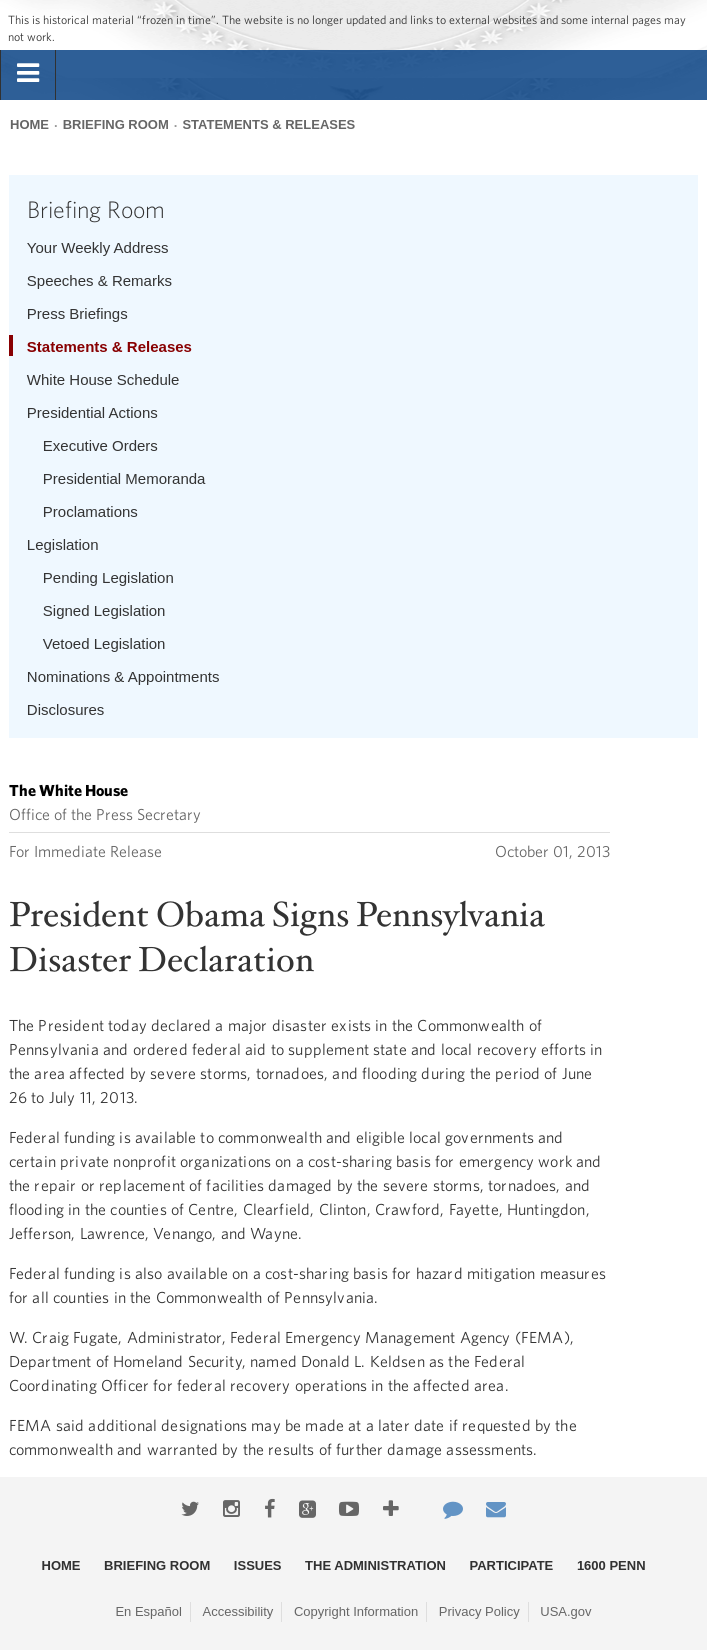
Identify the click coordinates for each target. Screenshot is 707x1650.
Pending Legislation (108, 577)
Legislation (63, 544)
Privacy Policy (479, 1611)
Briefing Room (116, 124)
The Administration (375, 1565)
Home (29, 124)
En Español (148, 1611)
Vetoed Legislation (104, 643)
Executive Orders (100, 445)
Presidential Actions (92, 412)
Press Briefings (77, 313)
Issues (258, 1565)
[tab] (28, 74)
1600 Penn (611, 1565)
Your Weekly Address (98, 247)
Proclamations (90, 511)
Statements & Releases (268, 124)
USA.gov (565, 1611)
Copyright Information (356, 1611)
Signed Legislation (104, 610)
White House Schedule (103, 379)
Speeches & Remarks (99, 280)
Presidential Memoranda (124, 478)
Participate (512, 1565)
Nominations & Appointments (123, 676)
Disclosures (66, 709)
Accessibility (238, 1611)
